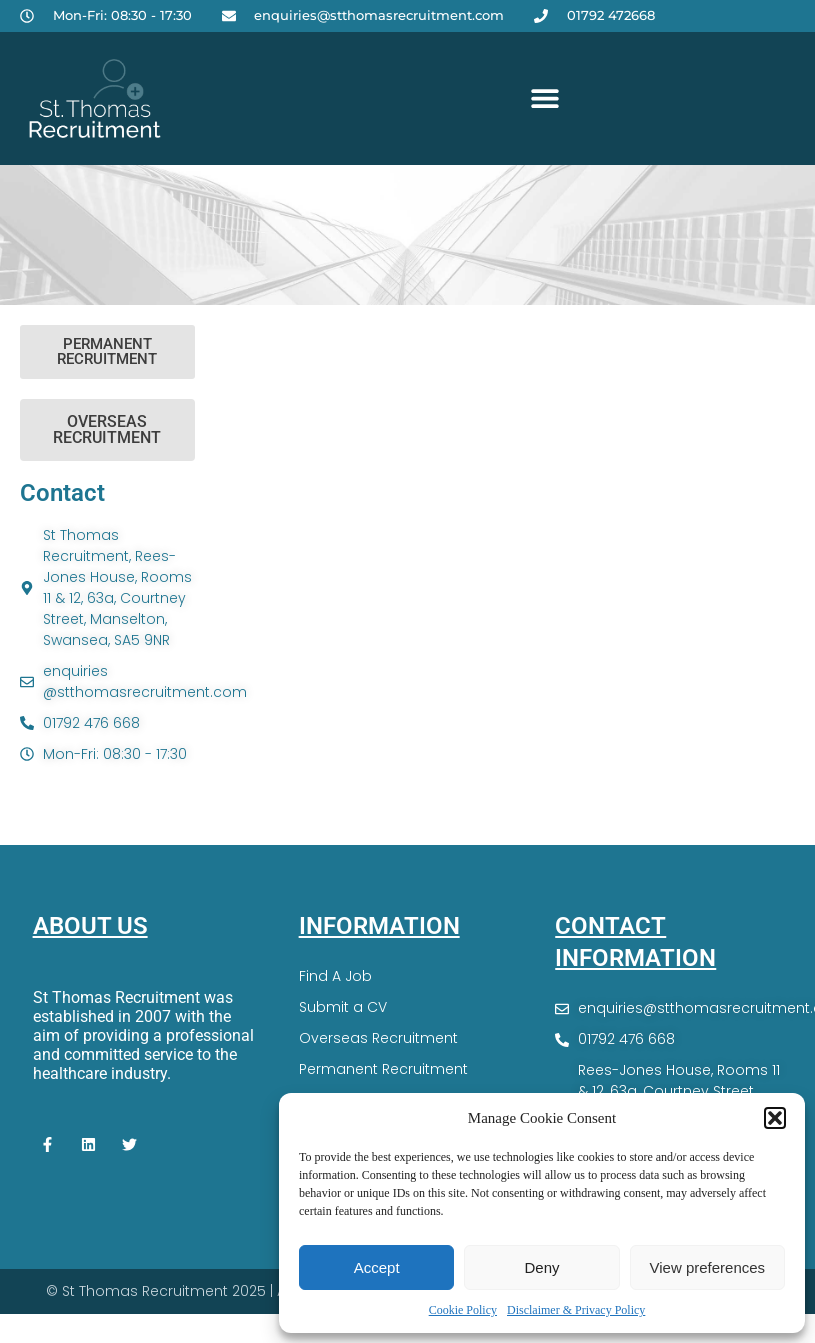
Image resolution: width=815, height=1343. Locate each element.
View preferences (708, 1267)
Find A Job (335, 976)
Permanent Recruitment (383, 1069)
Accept (377, 1267)
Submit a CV (343, 1007)
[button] (775, 1118)
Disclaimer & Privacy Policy (576, 1310)
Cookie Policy (463, 1310)
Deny (541, 1267)
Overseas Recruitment (378, 1038)
